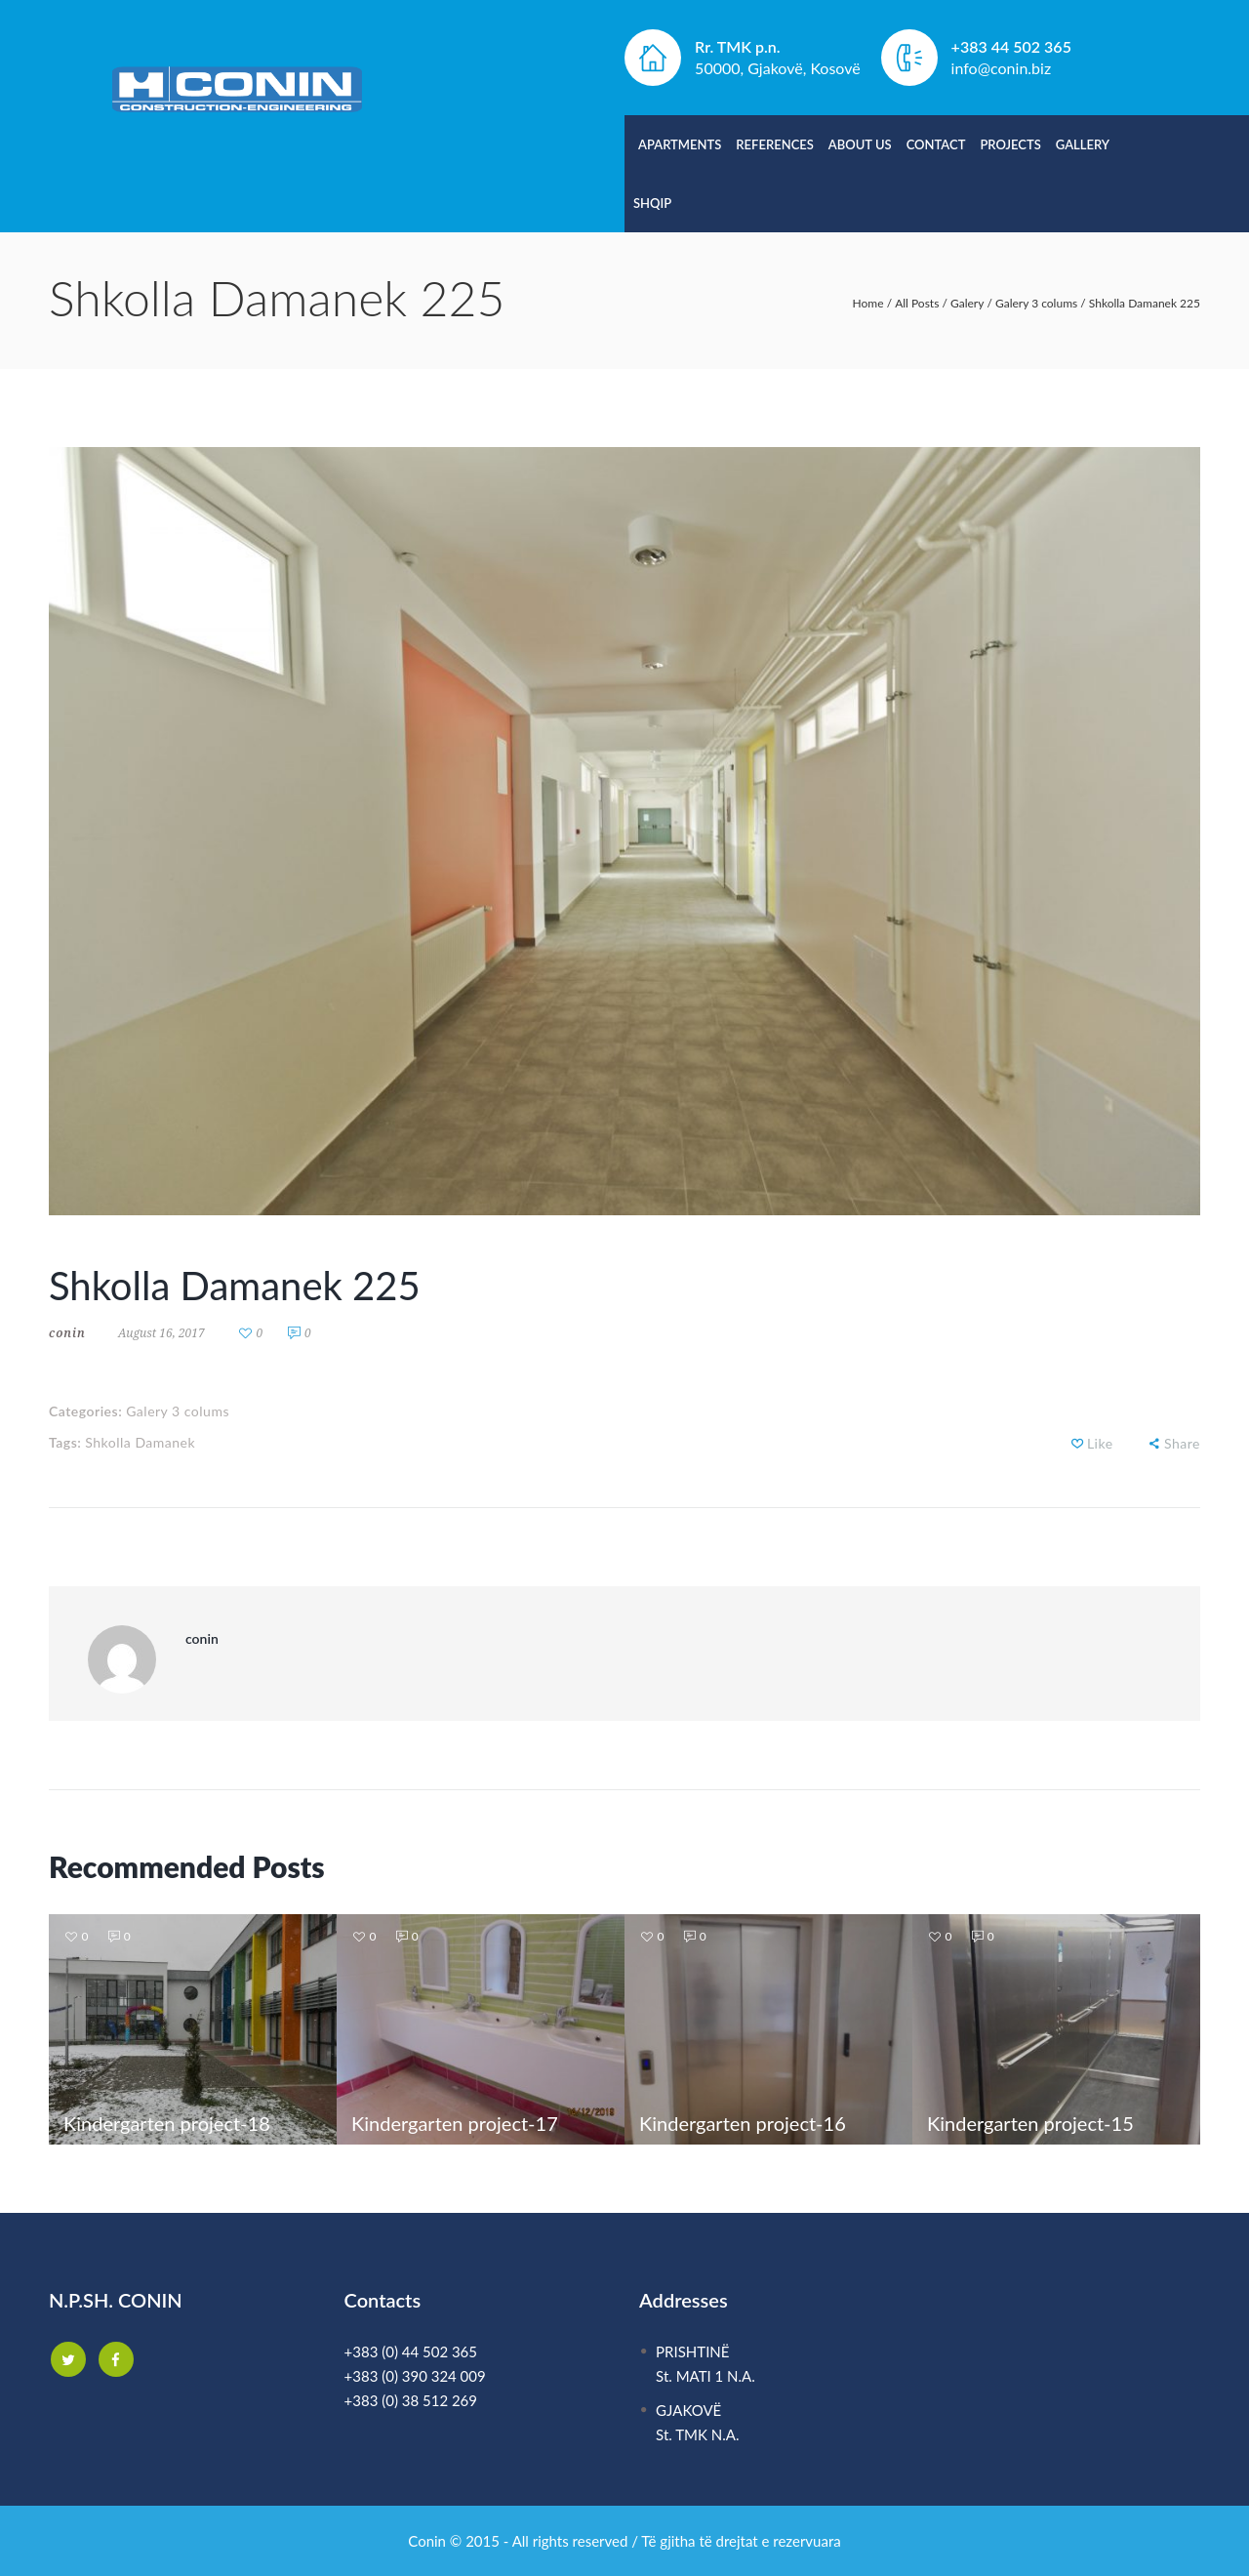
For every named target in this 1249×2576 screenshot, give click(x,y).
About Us (860, 144)
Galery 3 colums (1036, 303)
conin (67, 1333)
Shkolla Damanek (140, 1442)
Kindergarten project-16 (742, 2123)
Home (868, 303)
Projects (1010, 144)
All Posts (917, 303)
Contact (936, 144)
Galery (967, 303)
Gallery (1082, 144)
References (775, 144)
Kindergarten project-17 (454, 2123)
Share (1182, 1443)
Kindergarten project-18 (166, 2123)
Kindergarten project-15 (1030, 2123)
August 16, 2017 (161, 1333)
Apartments (679, 144)
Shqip (652, 203)
